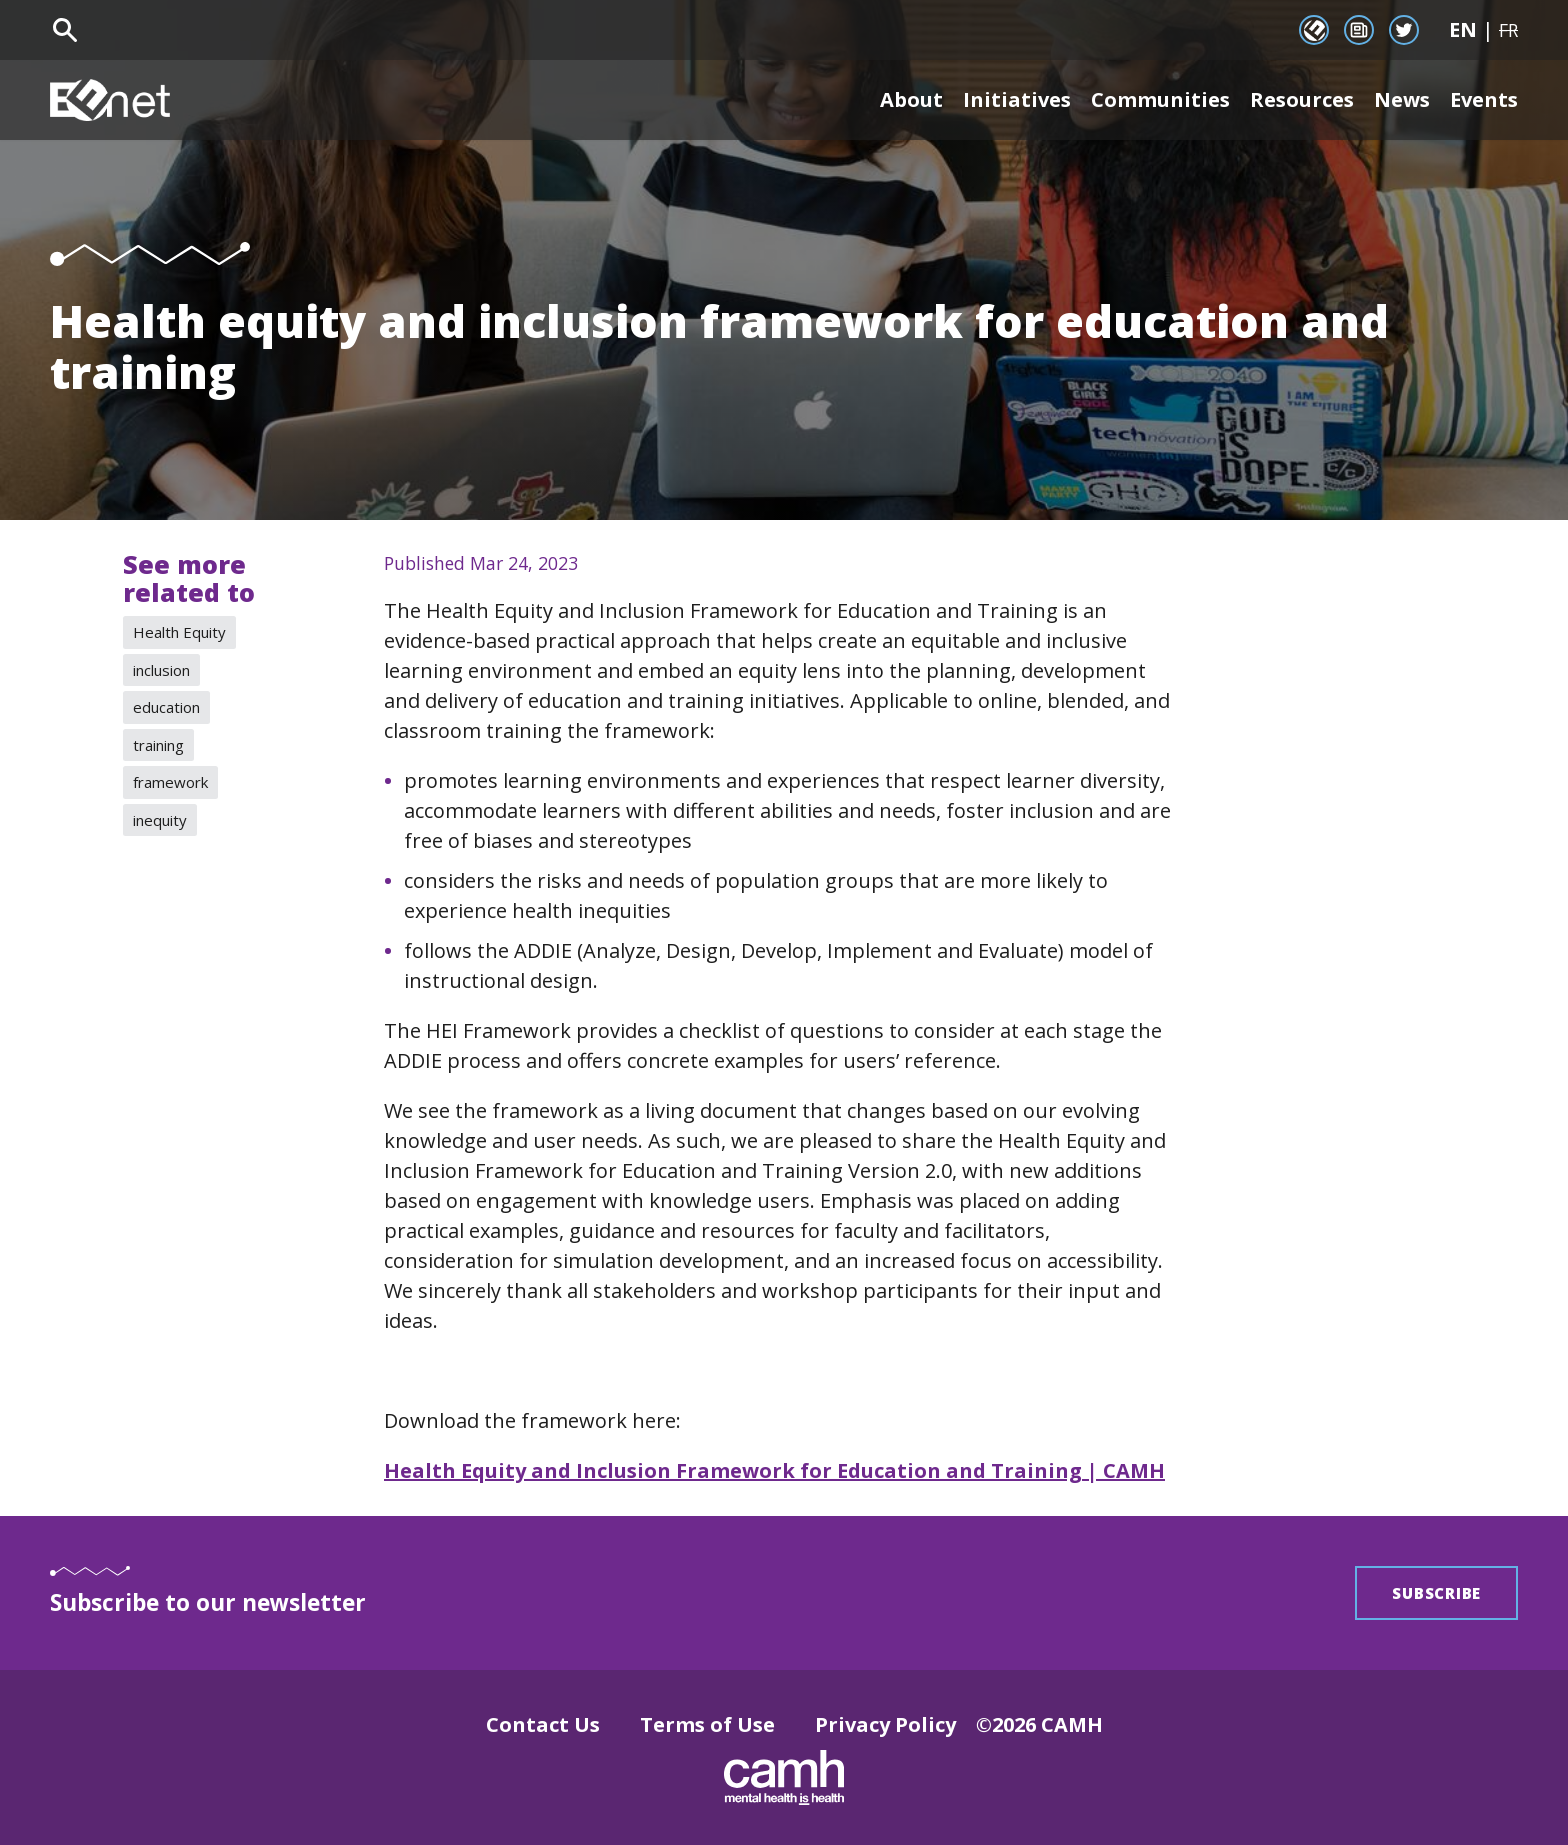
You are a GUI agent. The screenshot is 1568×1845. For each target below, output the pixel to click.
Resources (1302, 99)
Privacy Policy (885, 1724)
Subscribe (1436, 1593)
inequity (160, 820)
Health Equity (179, 632)
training (158, 745)
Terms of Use (707, 1724)
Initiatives (1017, 99)
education (166, 707)
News (1402, 99)
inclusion (161, 670)
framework (170, 782)
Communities (1160, 99)
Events (1484, 99)
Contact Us (543, 1724)
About (911, 99)
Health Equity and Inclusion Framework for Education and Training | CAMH (774, 1470)
